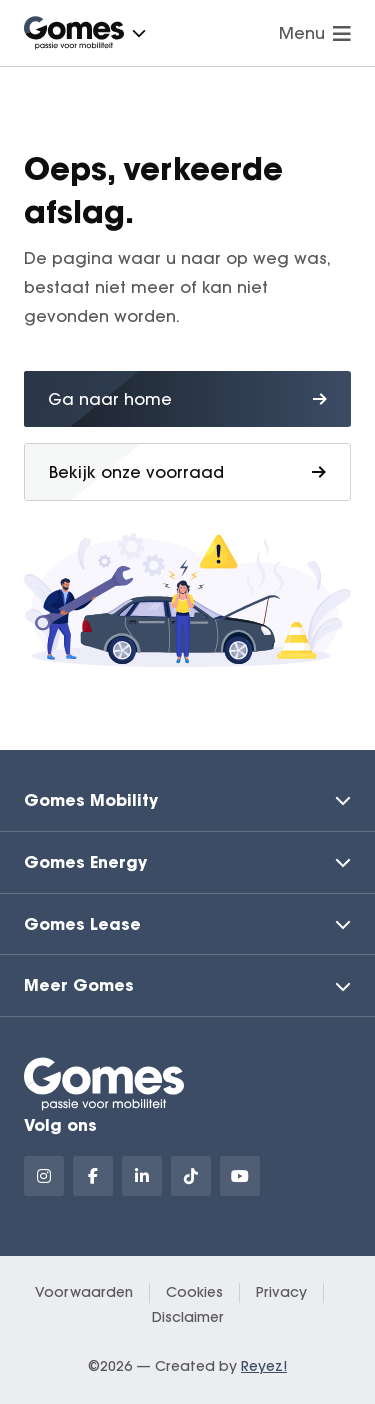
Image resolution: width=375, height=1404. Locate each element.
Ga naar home (187, 399)
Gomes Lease (82, 923)
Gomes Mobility (91, 799)
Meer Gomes (79, 984)
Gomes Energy (85, 861)
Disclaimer (188, 1317)
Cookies (194, 1292)
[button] (139, 33)
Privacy (281, 1292)
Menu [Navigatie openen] (315, 33)
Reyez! (264, 1366)
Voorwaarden (84, 1292)
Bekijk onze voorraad (187, 472)
